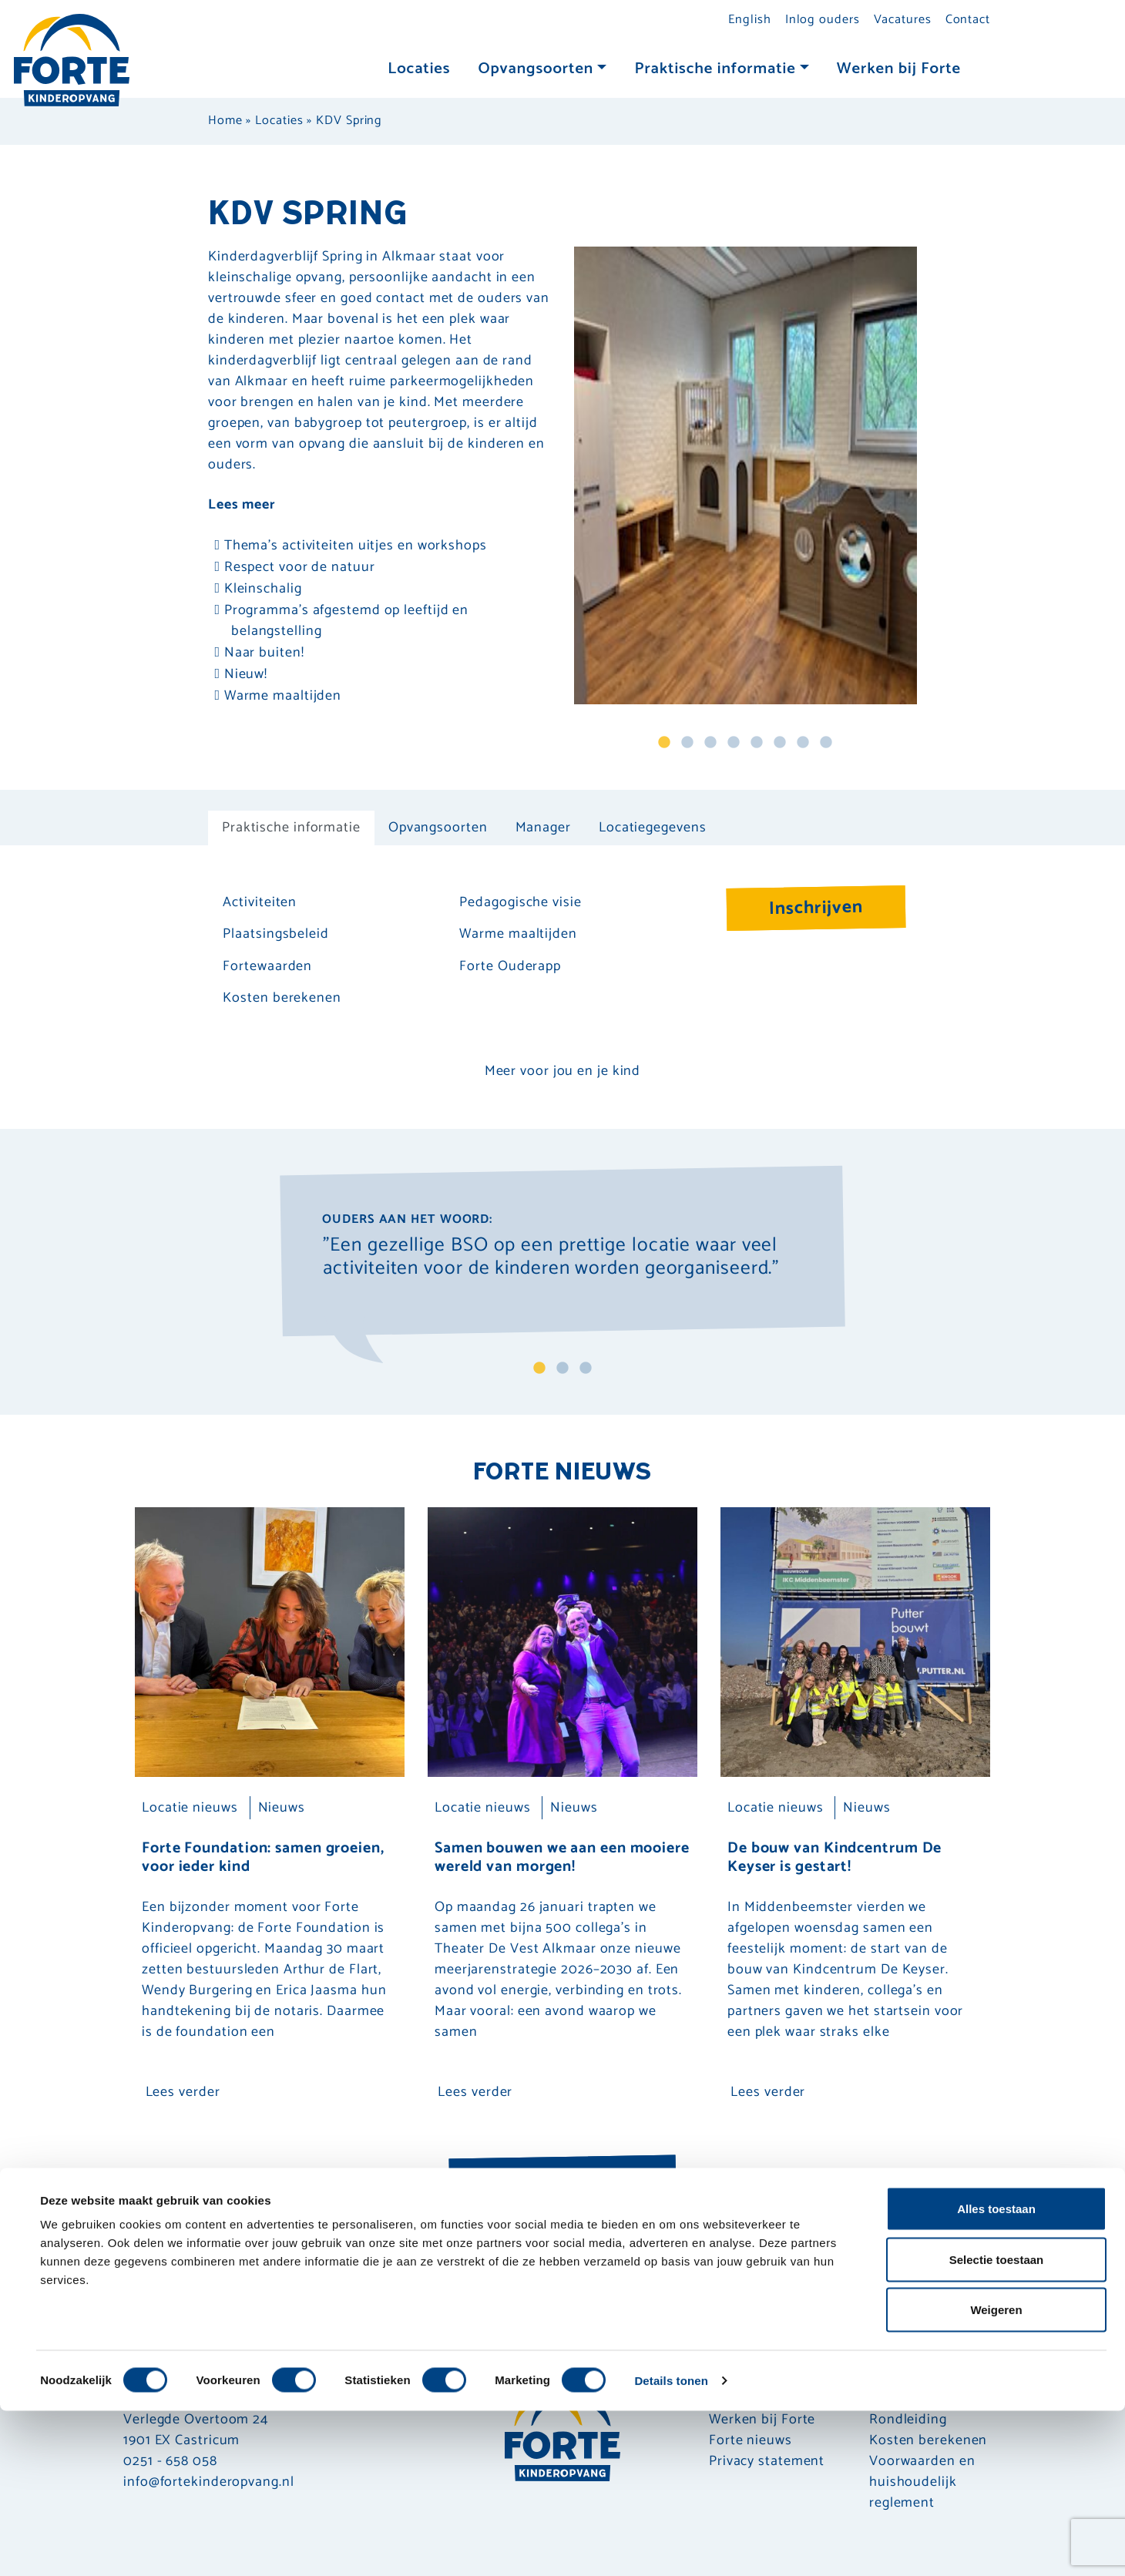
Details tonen (670, 2545)
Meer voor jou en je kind (563, 1071)
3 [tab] (710, 743)
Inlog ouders (822, 19)
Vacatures (903, 19)
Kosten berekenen (282, 998)
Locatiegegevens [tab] (653, 827)
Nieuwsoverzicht (562, 2177)
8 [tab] (826, 743)
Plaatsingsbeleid (275, 934)
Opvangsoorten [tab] (438, 827)
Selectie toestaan (996, 2424)
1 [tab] (664, 743)
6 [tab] (780, 743)
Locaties (419, 69)
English (749, 19)
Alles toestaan (996, 2373)
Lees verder (183, 2092)
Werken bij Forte (899, 69)
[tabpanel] (745, 475)
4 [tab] (733, 743)
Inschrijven (816, 908)
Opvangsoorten (535, 69)
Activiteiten (260, 903)
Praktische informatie (714, 69)
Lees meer (242, 504)
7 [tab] (803, 743)
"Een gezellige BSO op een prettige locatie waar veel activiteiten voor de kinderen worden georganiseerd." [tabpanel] (551, 1259)
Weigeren (996, 2474)
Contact (967, 19)
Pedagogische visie (520, 903)
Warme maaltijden (517, 934)
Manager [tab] (543, 827)
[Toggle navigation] (989, 71)
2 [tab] (687, 743)
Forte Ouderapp (510, 967)
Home (225, 120)
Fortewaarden (267, 967)
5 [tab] (756, 743)
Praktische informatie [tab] (291, 827)
